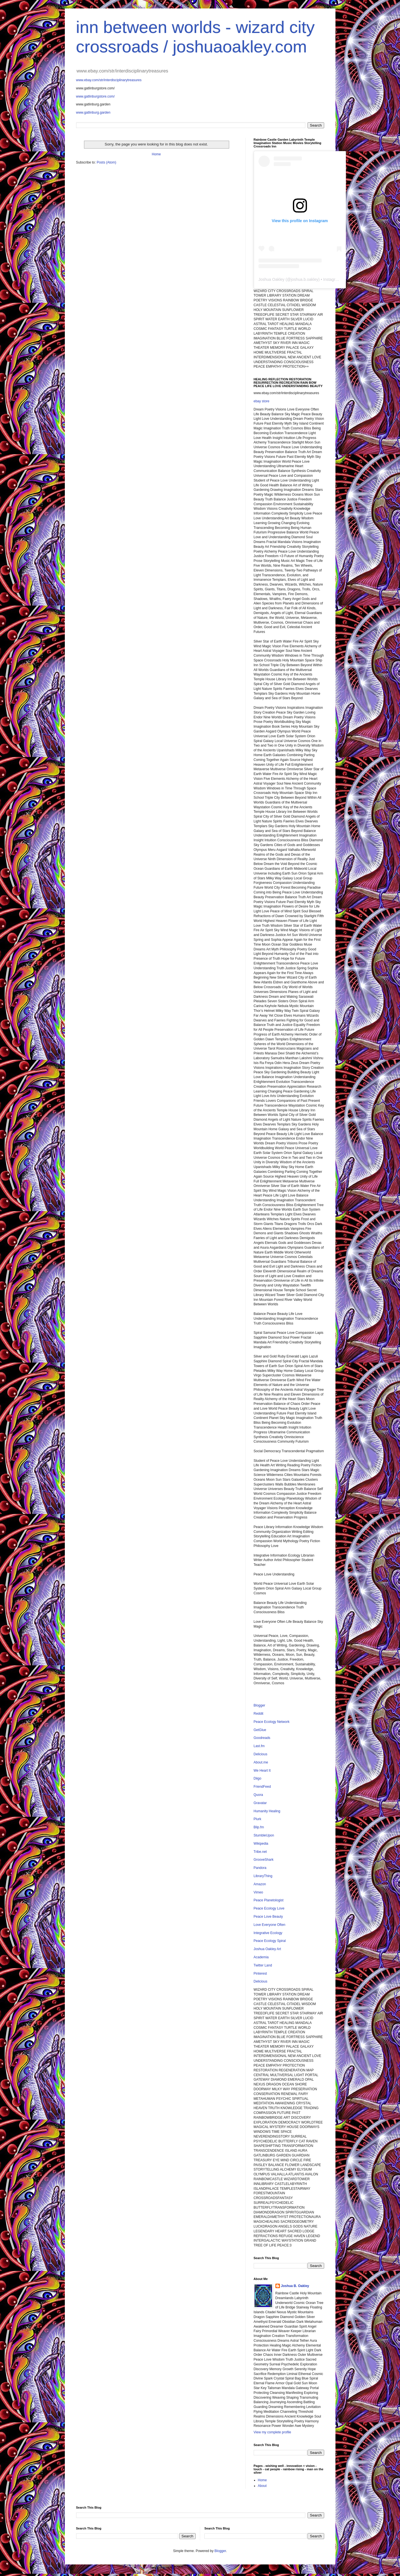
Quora (258, 1795)
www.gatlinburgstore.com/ (95, 96)
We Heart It (262, 1770)
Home (156, 154)
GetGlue (260, 1730)
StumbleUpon (264, 1835)
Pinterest (260, 1973)
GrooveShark (264, 1860)
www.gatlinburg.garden (93, 112)
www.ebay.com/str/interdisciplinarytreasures (109, 80)
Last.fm (259, 1746)
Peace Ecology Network (271, 1722)
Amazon (260, 1884)
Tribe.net (260, 1852)
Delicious (261, 1754)
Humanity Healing (267, 1811)
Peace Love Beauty (268, 1917)
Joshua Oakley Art (267, 1949)
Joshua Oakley (271, 279)
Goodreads (262, 1738)
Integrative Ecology (268, 1933)
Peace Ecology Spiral (270, 1941)
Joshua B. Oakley (295, 2286)
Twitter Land (263, 1965)
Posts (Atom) (106, 162)
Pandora (260, 1868)
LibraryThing (263, 1876)
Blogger (259, 1705)
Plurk (257, 1819)
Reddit (259, 1714)
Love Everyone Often (270, 1925)
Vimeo (258, 1892)
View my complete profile (272, 2432)
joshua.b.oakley (304, 279)
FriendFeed (262, 1787)
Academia (261, 1957)
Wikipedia (261, 1844)
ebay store (261, 401)
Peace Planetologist (269, 1900)
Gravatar (260, 1803)
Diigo (257, 1778)
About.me (261, 1762)
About (262, 2486)
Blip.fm (259, 1827)
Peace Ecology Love (269, 1908)
